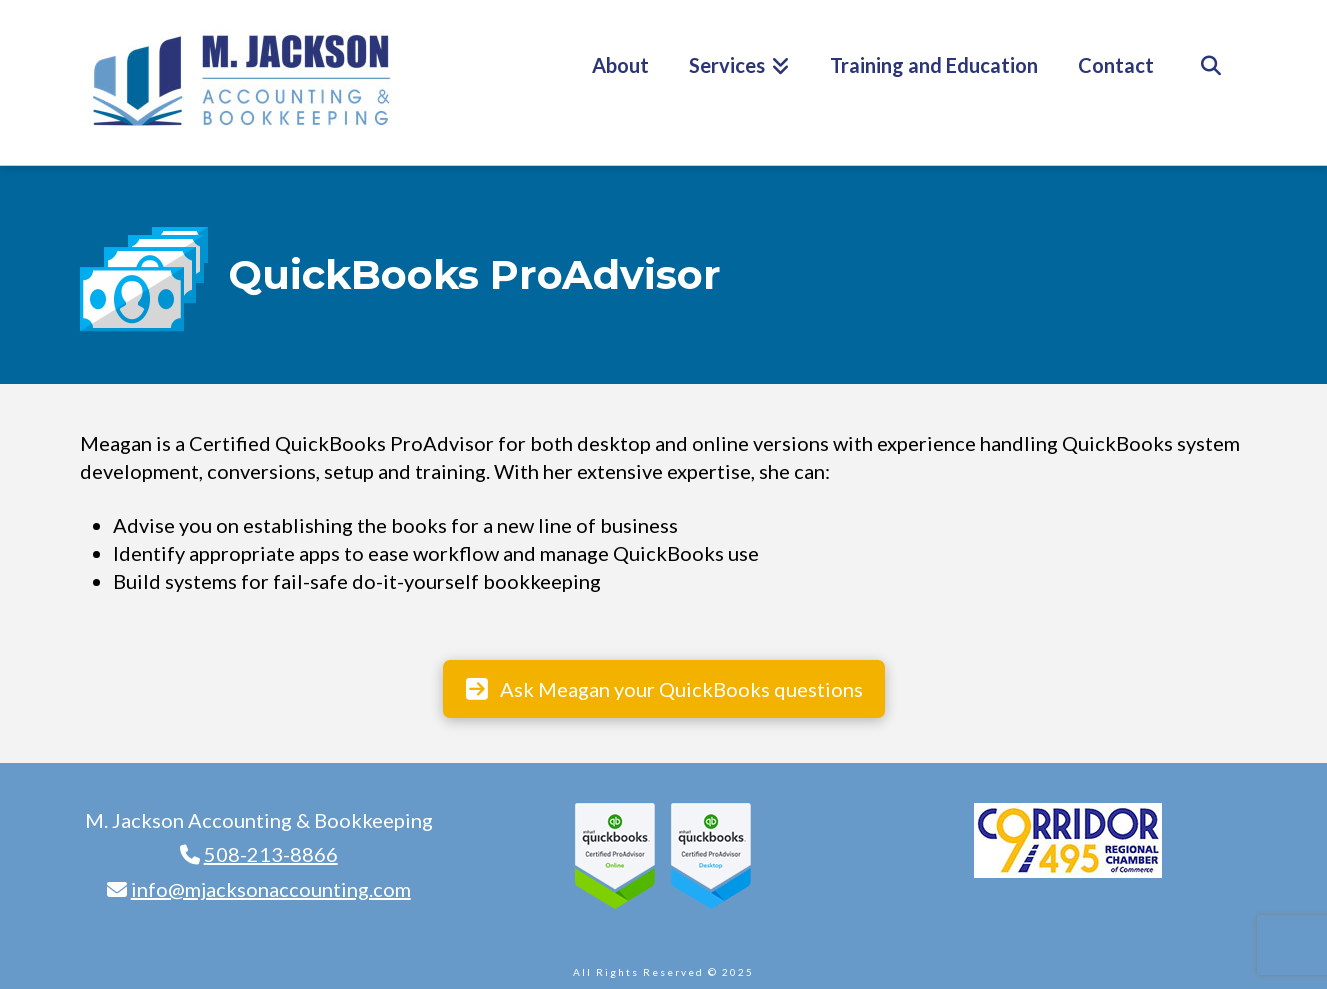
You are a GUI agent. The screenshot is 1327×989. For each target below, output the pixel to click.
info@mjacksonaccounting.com (271, 889)
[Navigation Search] (1210, 82)
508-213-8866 (271, 854)
